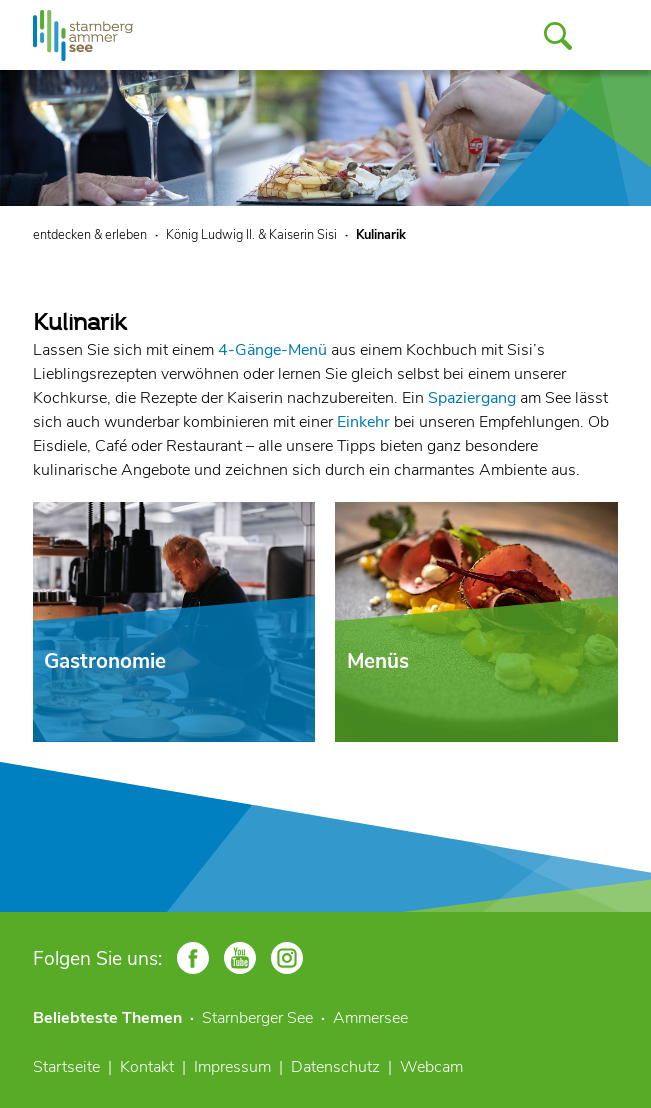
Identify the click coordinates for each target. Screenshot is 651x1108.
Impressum (232, 1067)
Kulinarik (381, 235)
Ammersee (370, 1018)
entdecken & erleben (90, 235)
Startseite (66, 1067)
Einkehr (363, 422)
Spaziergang (472, 398)
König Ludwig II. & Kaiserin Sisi (251, 235)
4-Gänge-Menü (272, 350)
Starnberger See (257, 1018)
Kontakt (147, 1067)
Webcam (431, 1067)
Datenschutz (335, 1067)
